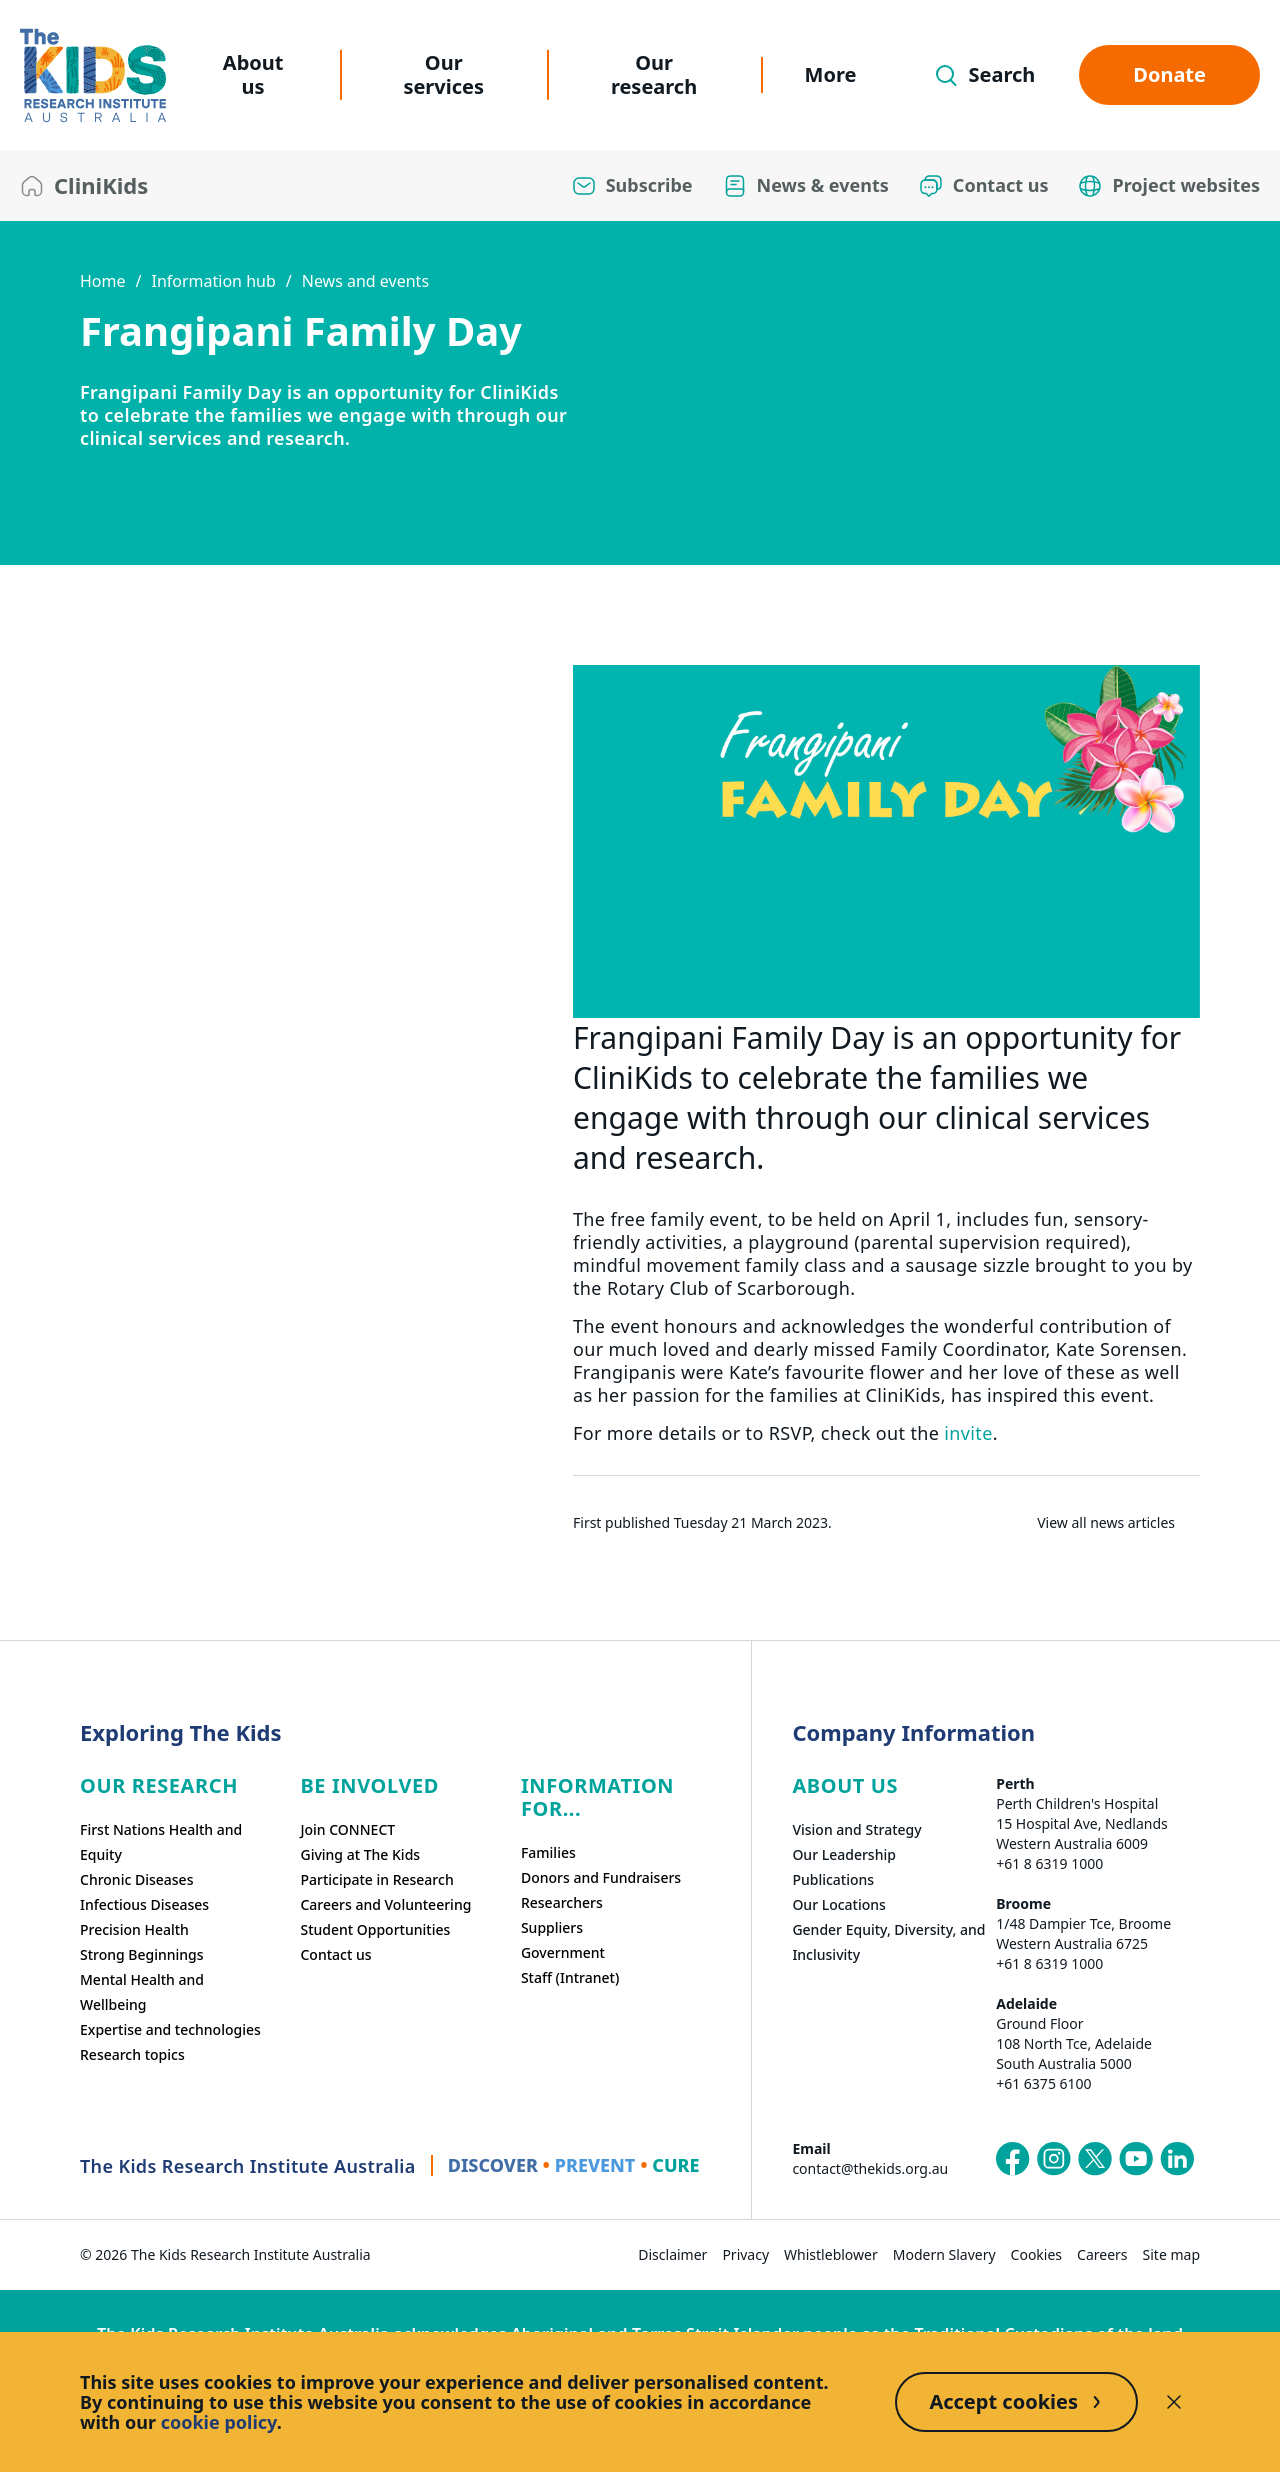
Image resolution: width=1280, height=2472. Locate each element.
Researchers (562, 1902)
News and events (365, 281)
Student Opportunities (375, 1929)
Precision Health (134, 1929)
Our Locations (839, 1904)
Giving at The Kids (360, 1854)
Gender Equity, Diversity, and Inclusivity (888, 1942)
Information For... (597, 1797)
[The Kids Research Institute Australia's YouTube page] (1136, 2159)
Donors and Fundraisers (601, 1877)
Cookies (1036, 2254)
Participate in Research (376, 1879)
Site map (1171, 2254)
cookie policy (219, 2422)
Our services (443, 74)
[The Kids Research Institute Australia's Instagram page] (1054, 2159)
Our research (654, 74)
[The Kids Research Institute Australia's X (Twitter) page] (1095, 2159)
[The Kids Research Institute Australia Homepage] (93, 75)
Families (548, 1852)
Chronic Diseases (136, 1879)
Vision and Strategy (856, 1829)
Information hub (213, 281)
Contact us (335, 1954)
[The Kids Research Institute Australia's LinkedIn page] (1177, 2159)
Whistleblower (831, 2254)
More (831, 74)
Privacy (745, 2254)
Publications (833, 1879)
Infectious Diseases (144, 1904)
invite (968, 1433)
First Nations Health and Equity (161, 1842)
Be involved (369, 1785)
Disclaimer (672, 2254)
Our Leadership (844, 1854)
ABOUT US (845, 1785)
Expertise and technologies (170, 2029)
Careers (1102, 2254)
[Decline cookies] (1174, 2402)
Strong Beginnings (142, 1954)
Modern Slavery (944, 2254)
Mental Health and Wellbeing (142, 1992)
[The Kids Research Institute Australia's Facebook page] (1013, 2159)
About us (253, 74)
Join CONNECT (347, 1829)
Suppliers (552, 1927)
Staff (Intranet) (570, 1977)
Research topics (132, 2054)
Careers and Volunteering (385, 1904)
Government (563, 1952)
